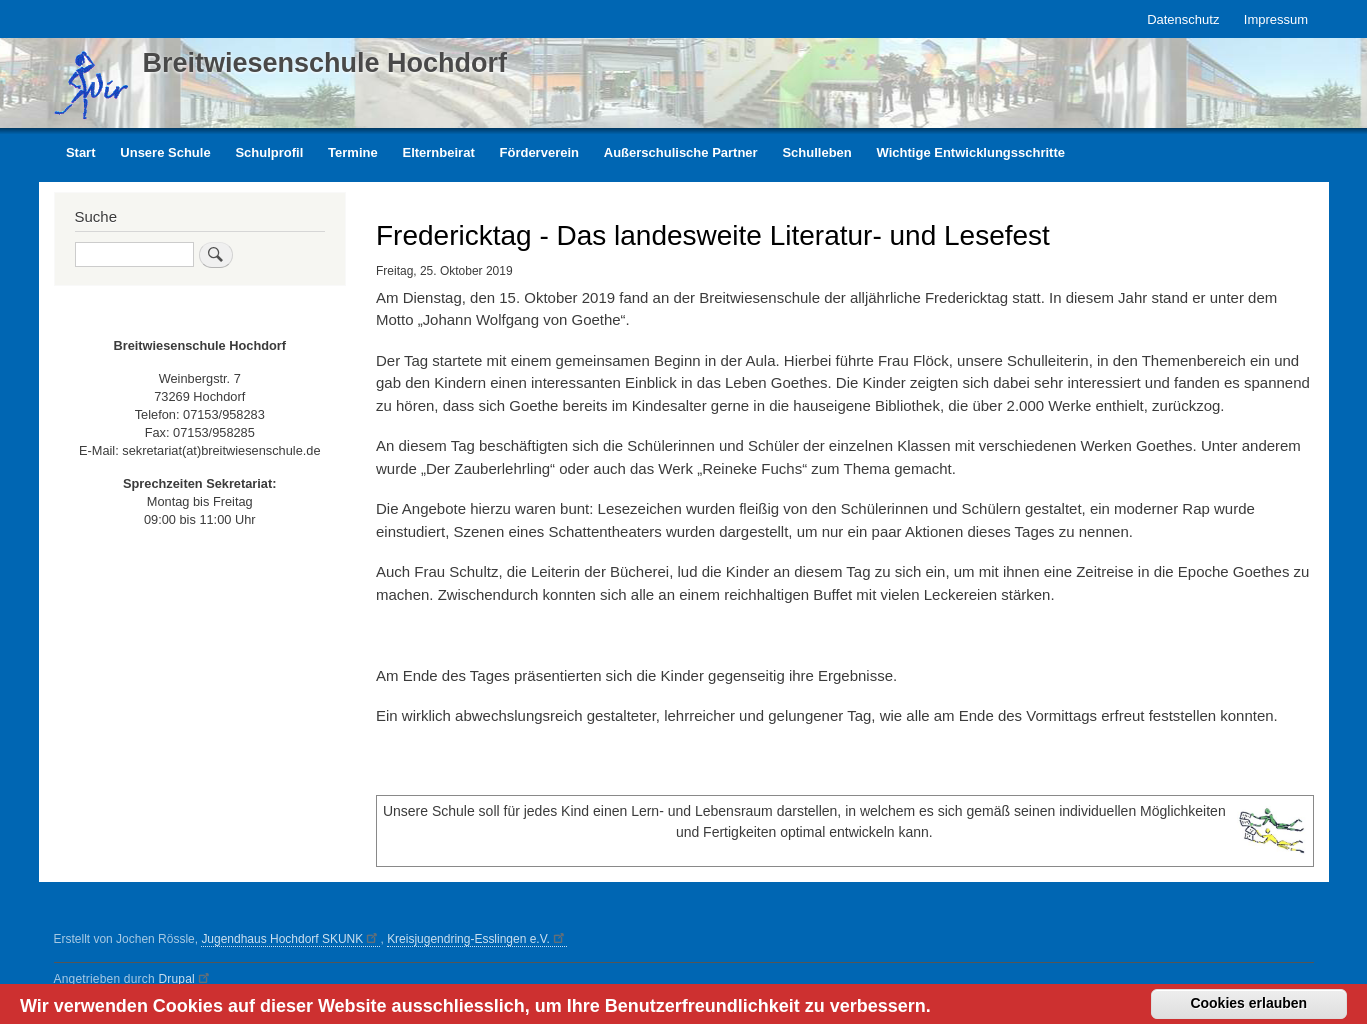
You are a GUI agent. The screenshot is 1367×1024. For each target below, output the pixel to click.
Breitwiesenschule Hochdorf (325, 63)
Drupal (185, 979)
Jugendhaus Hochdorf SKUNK (290, 939)
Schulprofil (269, 152)
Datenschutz (1183, 19)
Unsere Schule (165, 152)
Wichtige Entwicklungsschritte (971, 152)
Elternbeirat (438, 152)
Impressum (1276, 19)
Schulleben (816, 152)
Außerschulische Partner (681, 152)
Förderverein (539, 152)
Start (81, 152)
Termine (353, 152)
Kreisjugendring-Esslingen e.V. (477, 939)
